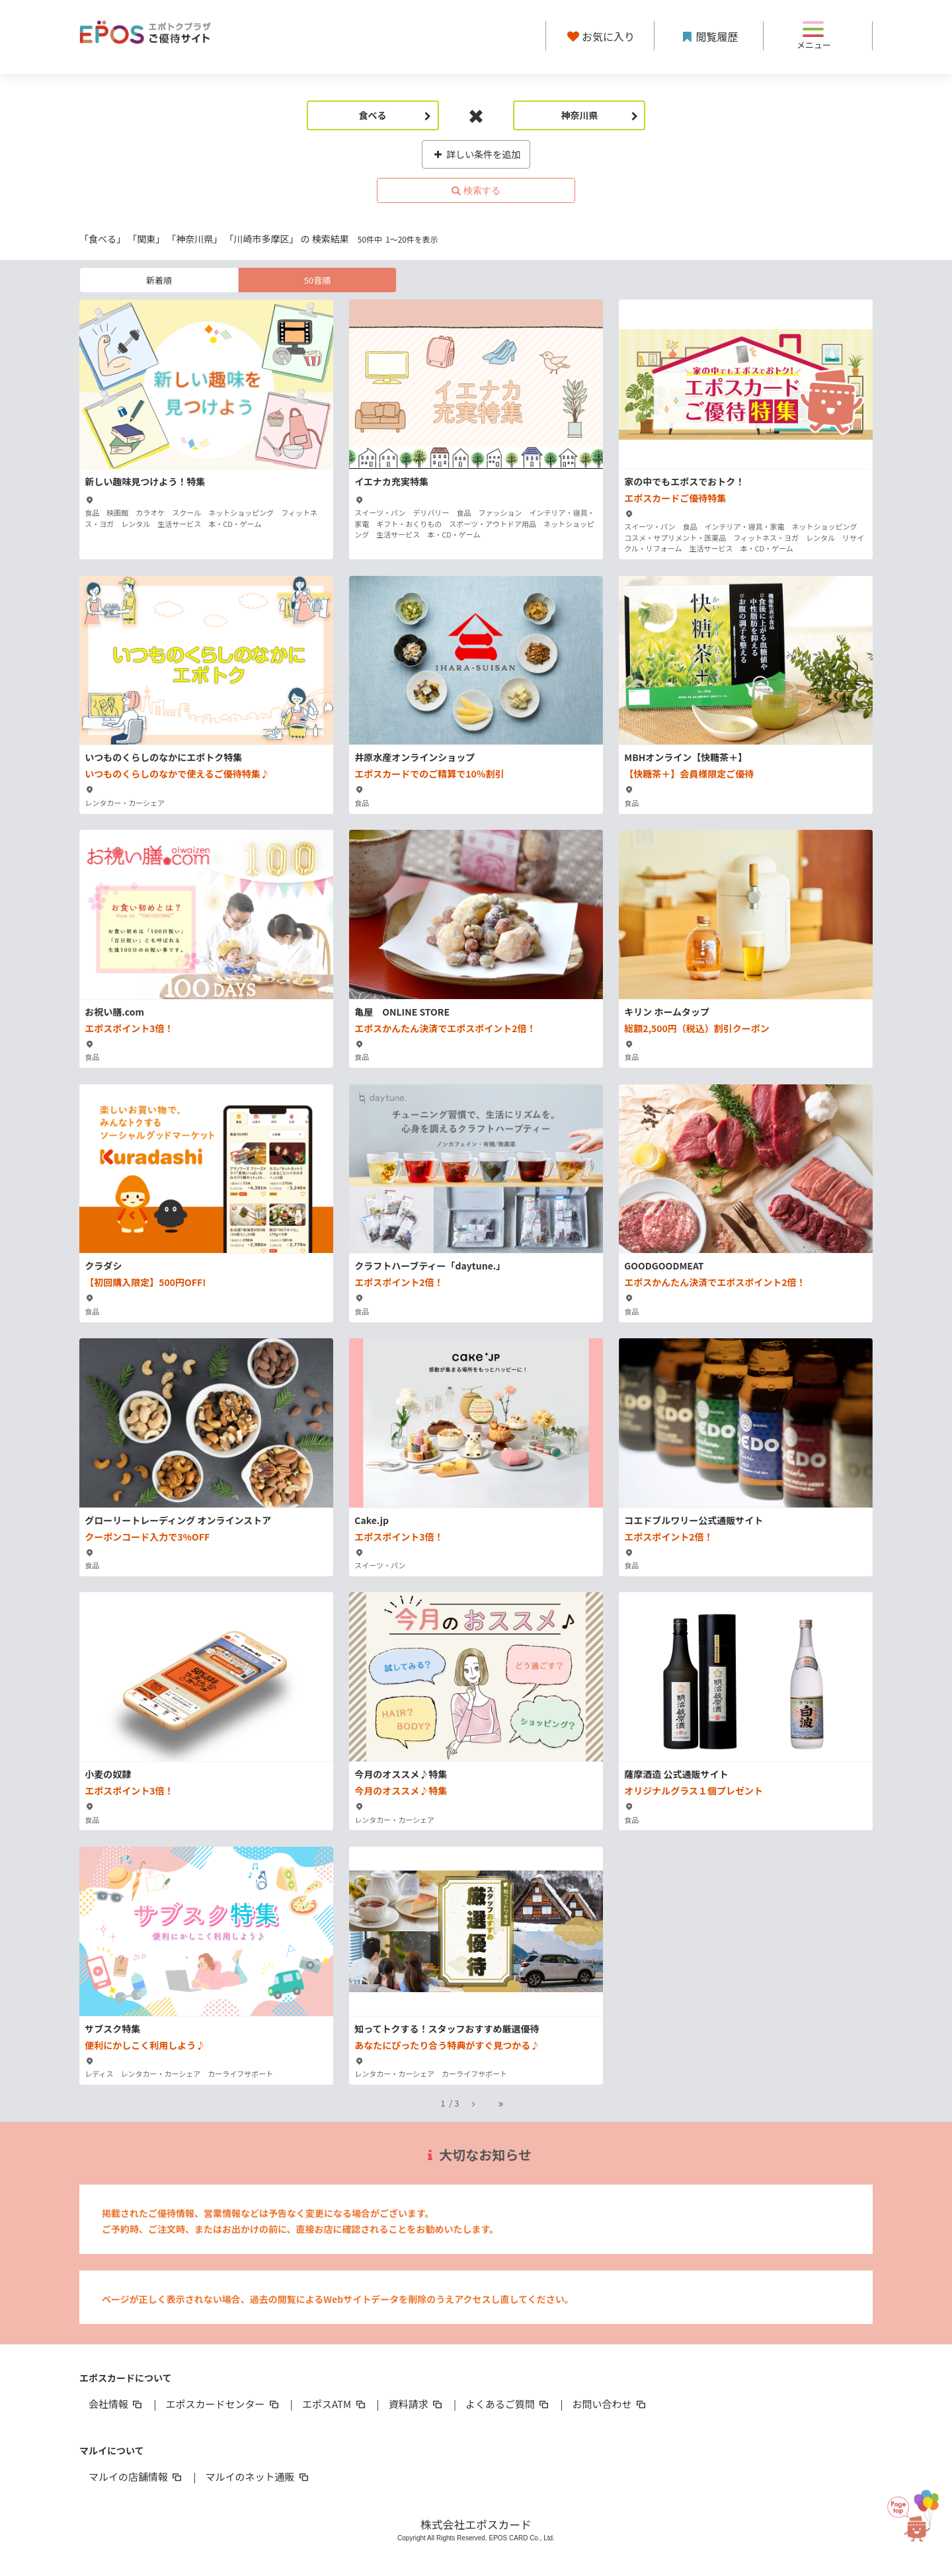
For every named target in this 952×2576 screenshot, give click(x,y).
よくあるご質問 (508, 2404)
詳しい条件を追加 (476, 154)
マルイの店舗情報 (136, 2476)
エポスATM (335, 2404)
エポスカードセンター (222, 2404)
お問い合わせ (610, 2404)
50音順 (317, 280)
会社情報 (116, 2404)
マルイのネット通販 (257, 2476)
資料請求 (416, 2404)
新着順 (159, 280)
